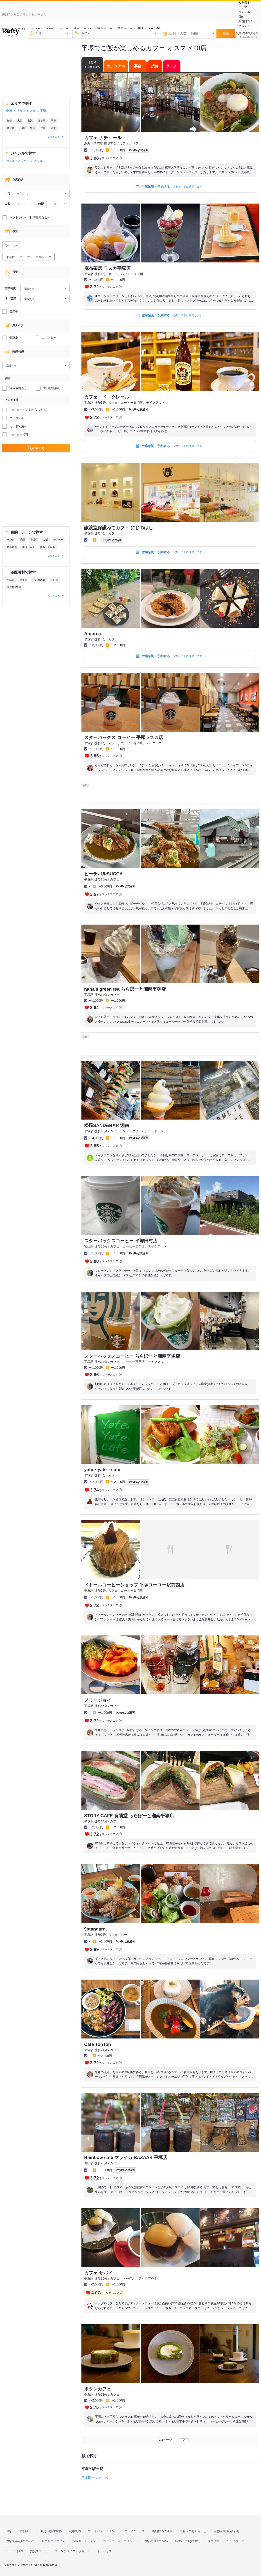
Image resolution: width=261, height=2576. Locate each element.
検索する (38, 448)
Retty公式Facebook (155, 2541)
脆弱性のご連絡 (162, 2531)
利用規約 (75, 2531)
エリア (242, 7)
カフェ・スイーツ (17, 160)
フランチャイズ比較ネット (72, 2551)
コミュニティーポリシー (119, 2541)
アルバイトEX (13, 2551)
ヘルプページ (235, 2541)
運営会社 (24, 2531)
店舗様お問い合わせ (226, 2531)
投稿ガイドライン (84, 2541)
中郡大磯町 (39, 579)
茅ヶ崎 (41, 120)
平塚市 (10, 579)
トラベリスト (106, 2551)
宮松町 (23, 579)
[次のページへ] (184, 2439)
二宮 (42, 128)
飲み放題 (12, 547)
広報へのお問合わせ (193, 2531)
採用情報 (213, 2541)
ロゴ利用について (53, 2541)
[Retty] (10, 32)
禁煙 (22, 539)
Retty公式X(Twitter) (187, 2541)
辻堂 (53, 128)
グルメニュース (248, 26)
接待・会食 (28, 547)
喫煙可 (34, 539)
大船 (19, 120)
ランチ (10, 539)
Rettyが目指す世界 (49, 2531)
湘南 (33, 110)
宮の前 (54, 579)
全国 (9, 110)
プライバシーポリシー (102, 2531)
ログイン (253, 33)
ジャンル (244, 12)
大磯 (22, 128)
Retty (7, 2531)
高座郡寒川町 (14, 587)
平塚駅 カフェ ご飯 (94, 2478)
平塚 (53, 120)
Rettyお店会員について (19, 2541)
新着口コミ (245, 21)
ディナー (58, 539)
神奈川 (20, 110)
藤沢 (30, 120)
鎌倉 (9, 120)
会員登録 (241, 33)
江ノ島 (10, 128)
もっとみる (53, 136)
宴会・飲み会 (47, 547)
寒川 (32, 128)
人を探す (244, 2)
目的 (241, 16)
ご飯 (45, 539)
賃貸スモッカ (39, 2551)
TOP (92, 64)
